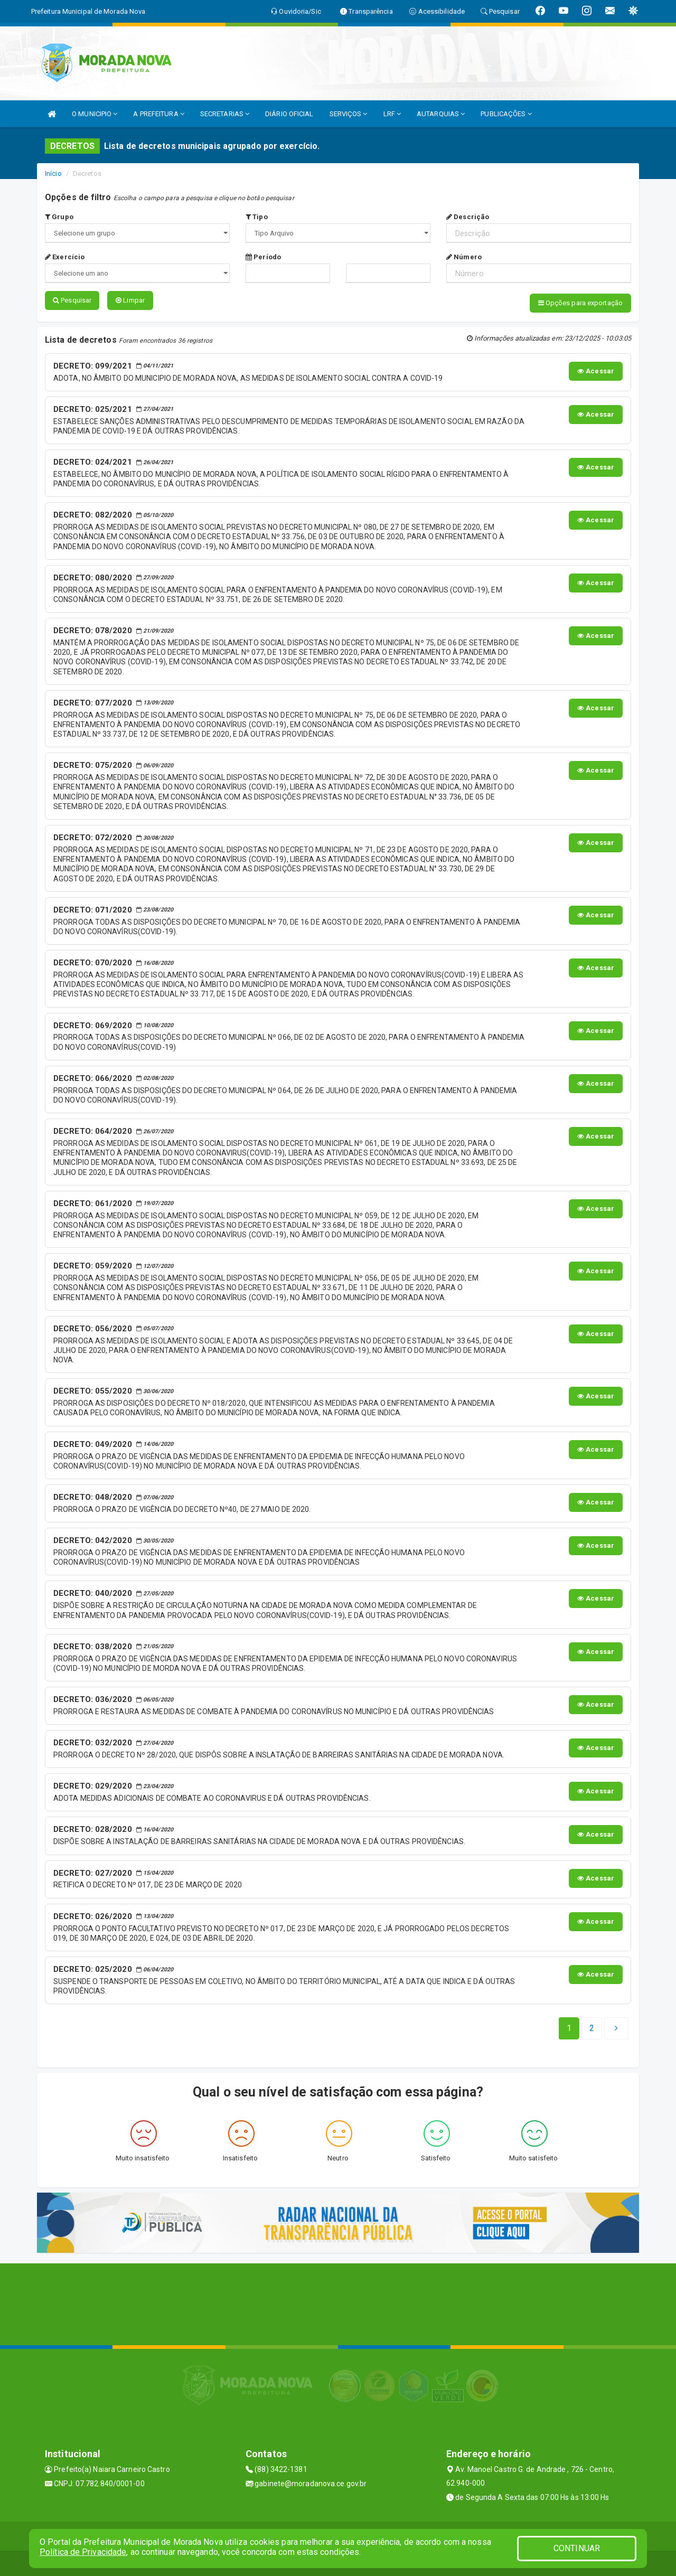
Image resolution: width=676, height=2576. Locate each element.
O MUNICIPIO (94, 114)
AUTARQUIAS (441, 114)
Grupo (59, 217)
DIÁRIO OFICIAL (289, 114)
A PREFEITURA (158, 114)
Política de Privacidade (83, 2552)
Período (263, 257)
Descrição (467, 217)
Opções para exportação (580, 303)
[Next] (591, 2027)
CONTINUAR (576, 2548)
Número (464, 257)
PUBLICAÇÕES (506, 114)
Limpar (130, 300)
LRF (392, 114)
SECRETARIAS (224, 114)
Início (53, 173)
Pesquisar (72, 300)
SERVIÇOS (349, 114)
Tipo (257, 217)
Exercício (64, 257)
